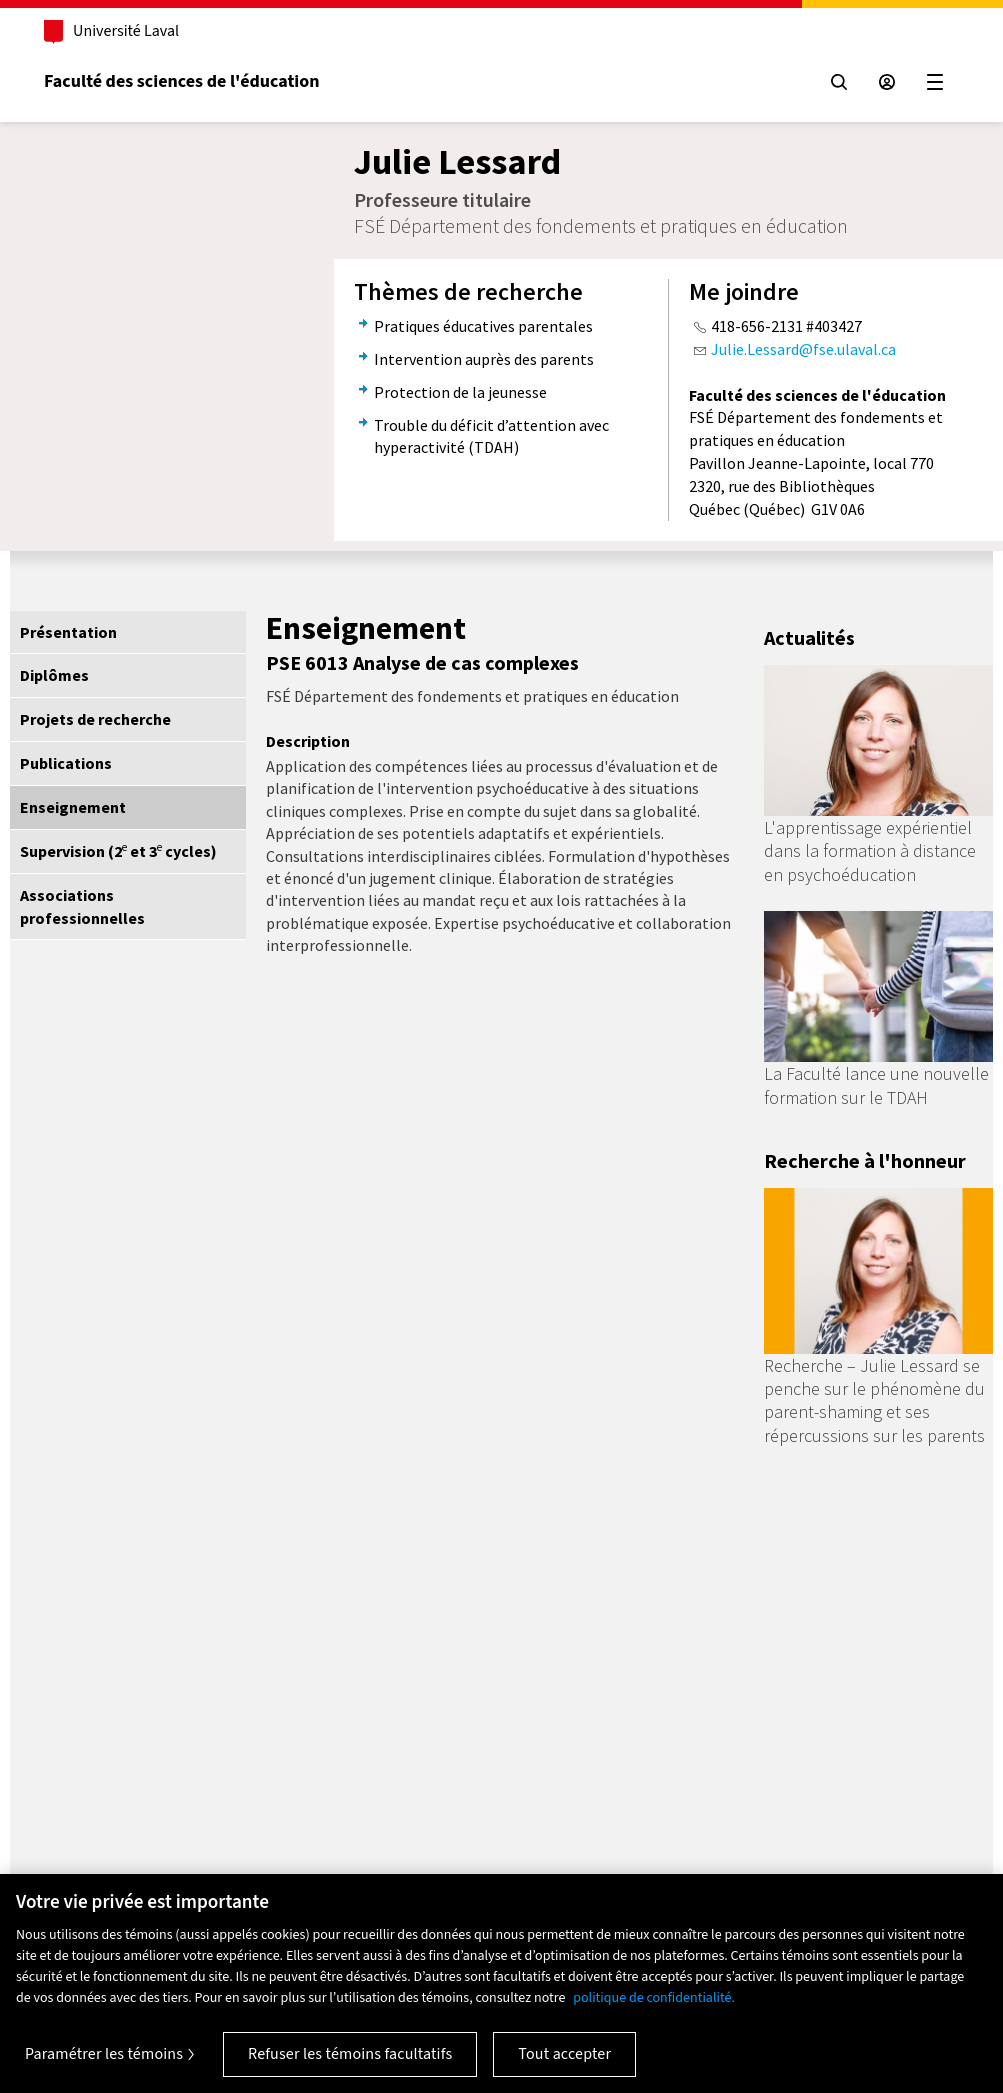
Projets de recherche (95, 719)
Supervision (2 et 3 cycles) (118, 850)
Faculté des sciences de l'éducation (183, 81)
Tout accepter (564, 2054)
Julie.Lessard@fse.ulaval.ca (803, 349)
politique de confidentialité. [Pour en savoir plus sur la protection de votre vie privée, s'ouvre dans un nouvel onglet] (654, 1998)
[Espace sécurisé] (885, 82)
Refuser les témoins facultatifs (350, 2054)
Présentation (68, 632)
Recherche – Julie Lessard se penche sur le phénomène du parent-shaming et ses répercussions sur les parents (874, 1400)
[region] (501, 1983)
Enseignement (73, 807)
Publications (66, 763)
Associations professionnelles (82, 906)
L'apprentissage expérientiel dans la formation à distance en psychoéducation (870, 851)
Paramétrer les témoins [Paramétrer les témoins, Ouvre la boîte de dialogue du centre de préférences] (104, 2054)
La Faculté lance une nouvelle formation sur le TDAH (876, 1085)
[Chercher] (837, 82)
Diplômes (54, 675)
